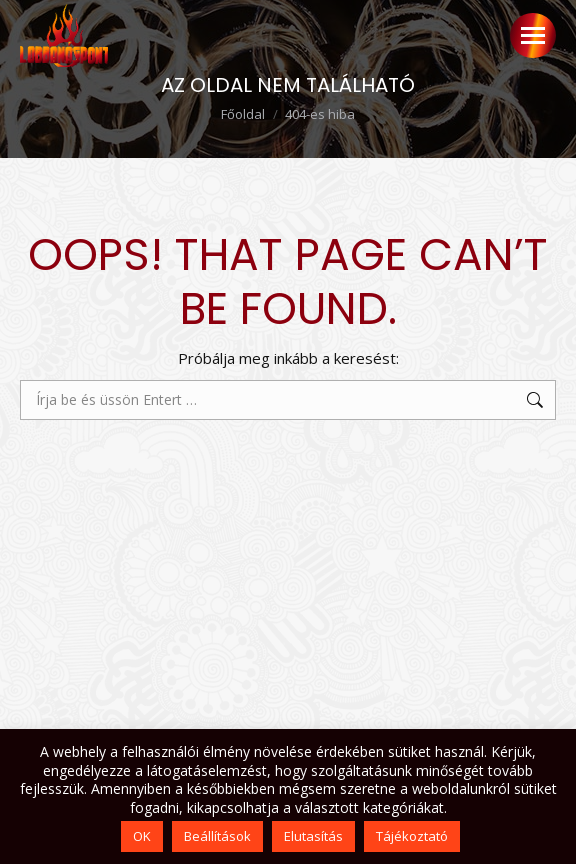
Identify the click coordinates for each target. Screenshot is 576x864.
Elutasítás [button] (313, 836)
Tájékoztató (412, 836)
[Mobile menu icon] (533, 35)
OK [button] (142, 836)
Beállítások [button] (217, 836)
